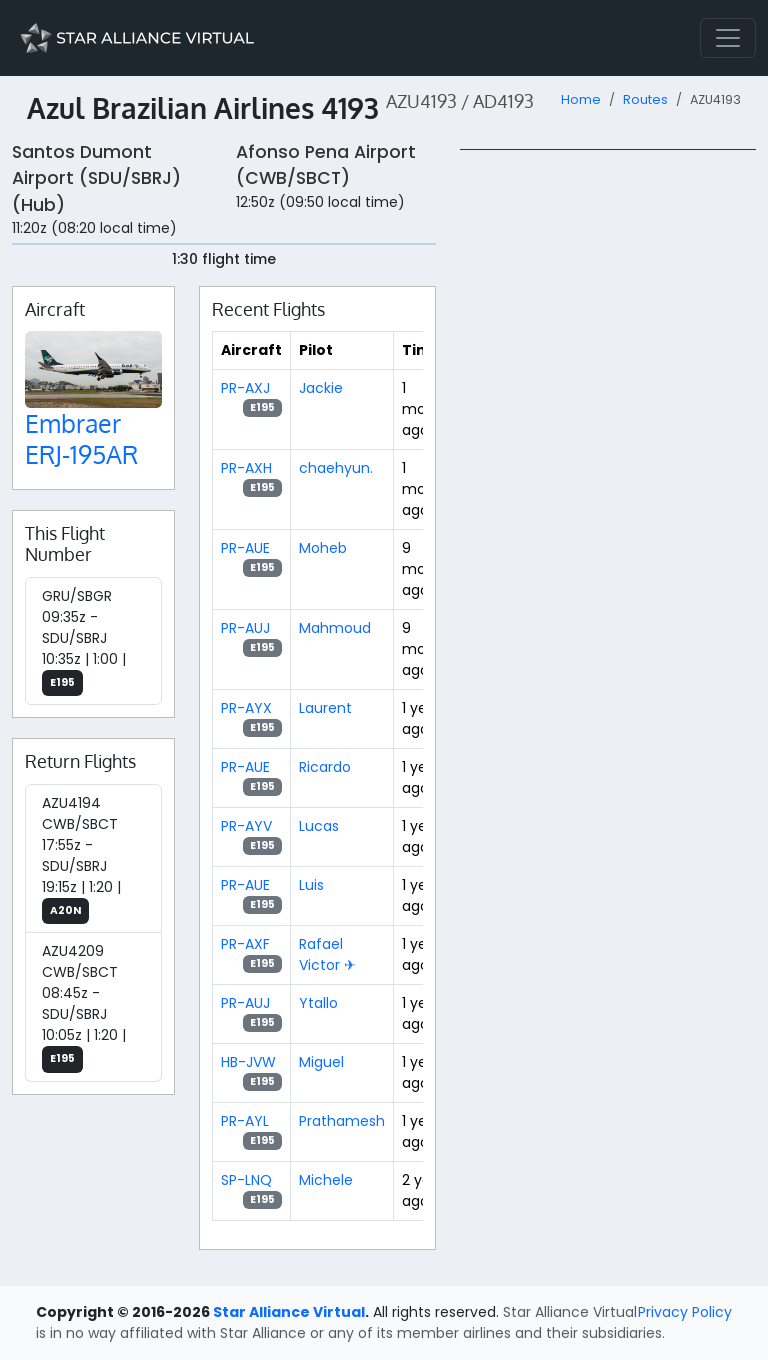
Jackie (321, 388)
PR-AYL (245, 1121)
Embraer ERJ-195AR (81, 438)
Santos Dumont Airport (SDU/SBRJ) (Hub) (96, 178)
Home (581, 99)
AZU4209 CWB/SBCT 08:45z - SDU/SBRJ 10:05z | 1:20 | (84, 1007)
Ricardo (325, 767)
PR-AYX (246, 708)
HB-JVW (248, 1062)
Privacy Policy (685, 1312)
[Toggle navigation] (728, 38)
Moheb (323, 548)
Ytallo (318, 1003)
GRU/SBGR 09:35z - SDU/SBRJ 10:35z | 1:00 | (84, 641)
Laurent (325, 708)
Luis (311, 885)
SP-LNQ (246, 1180)
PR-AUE (245, 548)
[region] (608, 449)
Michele (326, 1180)
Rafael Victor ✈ (327, 954)
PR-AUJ (245, 628)
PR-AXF (245, 944)
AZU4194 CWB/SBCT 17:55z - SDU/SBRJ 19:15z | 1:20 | (81, 859)
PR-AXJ (245, 388)
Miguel (321, 1062)
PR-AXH (246, 468)
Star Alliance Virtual (289, 1312)
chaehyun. (336, 468)
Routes (645, 99)
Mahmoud (335, 628)
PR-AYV (246, 826)
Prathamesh (342, 1121)
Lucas (319, 826)
